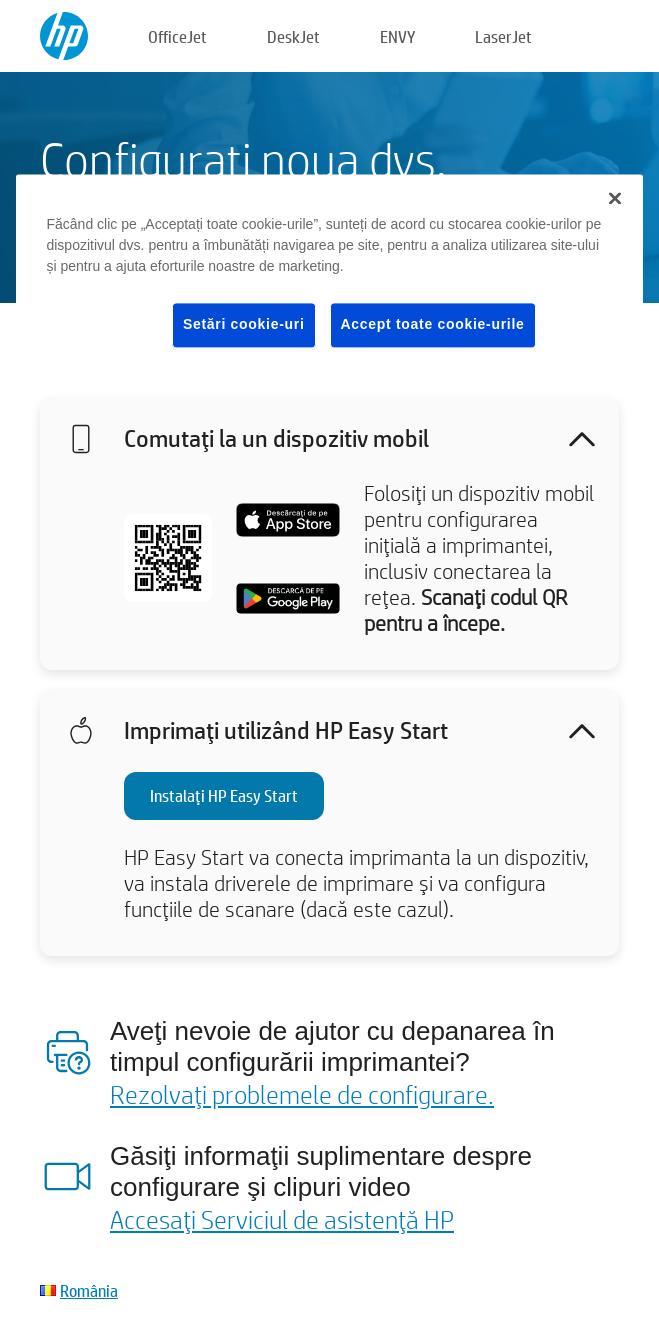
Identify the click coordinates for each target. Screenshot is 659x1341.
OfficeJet (177, 36)
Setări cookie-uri (244, 325)
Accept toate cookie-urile (433, 325)
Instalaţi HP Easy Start (224, 795)
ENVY (397, 36)
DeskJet (293, 36)
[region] (329, 277)
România (89, 1290)
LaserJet (503, 36)
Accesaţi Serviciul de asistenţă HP (282, 1219)
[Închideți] (615, 199)
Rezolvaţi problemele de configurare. (302, 1094)
